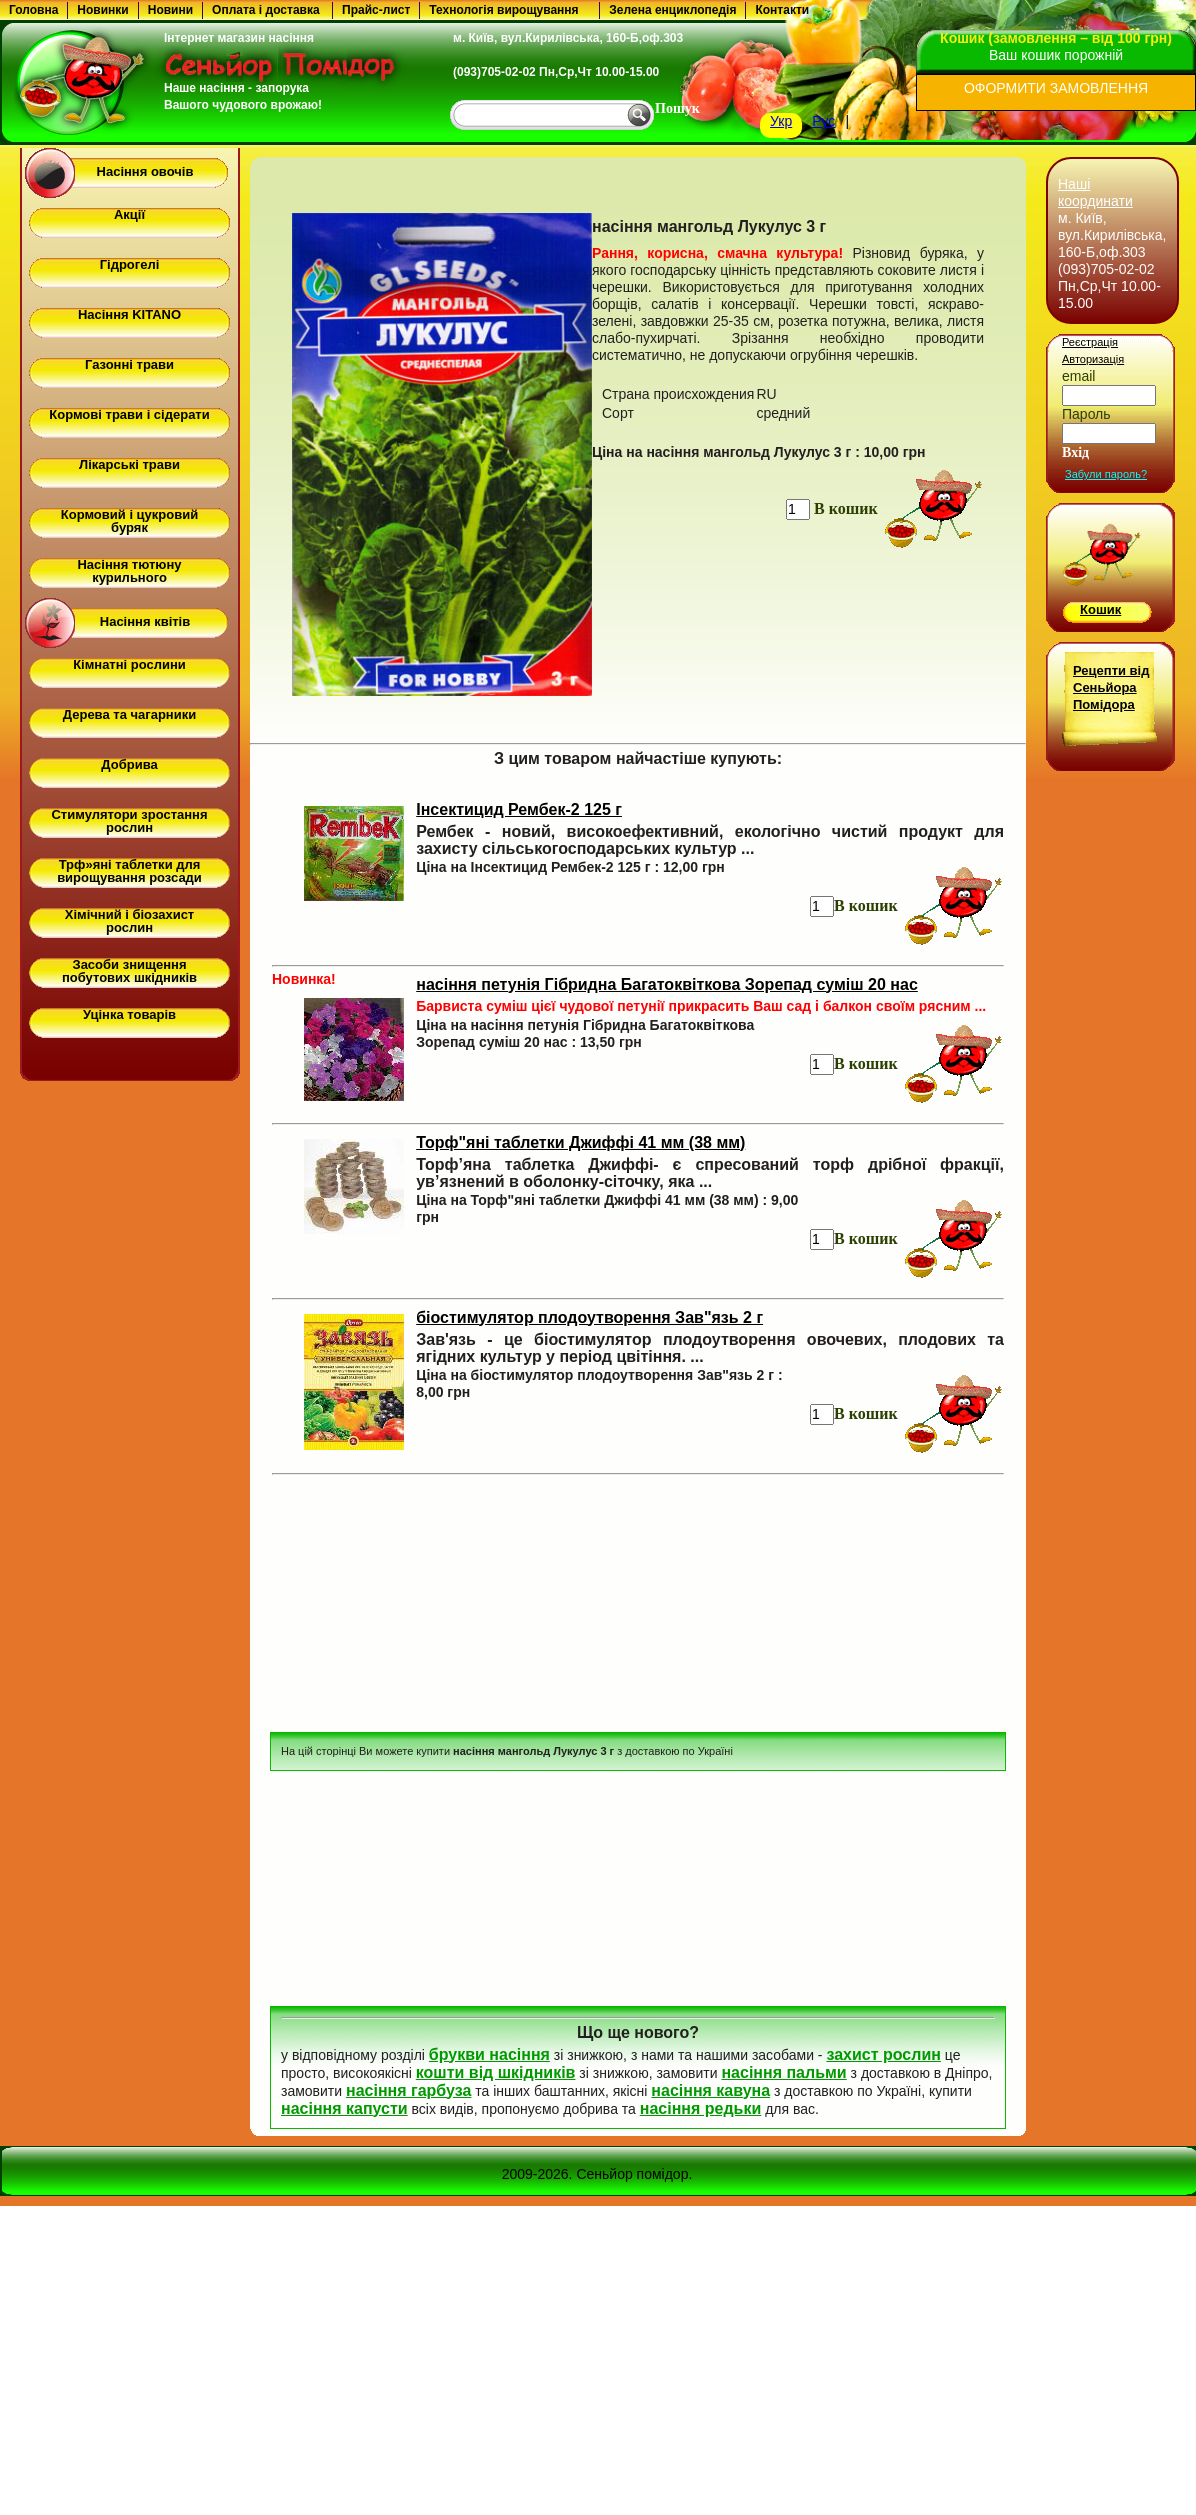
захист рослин (883, 2054)
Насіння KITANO (129, 314)
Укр (781, 121)
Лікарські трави (129, 464)
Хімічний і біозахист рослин (129, 921)
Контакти (782, 10)
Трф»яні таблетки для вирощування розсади (129, 871)
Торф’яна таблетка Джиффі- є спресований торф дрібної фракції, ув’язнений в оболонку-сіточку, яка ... (710, 1173)
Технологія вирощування (503, 10)
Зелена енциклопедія (672, 10)
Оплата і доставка (266, 10)
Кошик (1100, 609)
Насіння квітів (145, 621)
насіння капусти (344, 2108)
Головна (33, 10)
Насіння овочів (145, 171)
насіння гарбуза (408, 2090)
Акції (129, 214)
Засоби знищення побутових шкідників (129, 971)
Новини (170, 10)
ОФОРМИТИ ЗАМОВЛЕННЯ (1056, 88)
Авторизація (1093, 359)
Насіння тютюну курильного (129, 571)
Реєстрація (1090, 342)
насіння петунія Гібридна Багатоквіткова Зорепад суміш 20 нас (667, 984)
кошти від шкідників (496, 2072)
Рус (823, 121)
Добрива (129, 764)
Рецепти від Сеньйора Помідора (1111, 687)
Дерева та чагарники (129, 714)
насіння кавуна (710, 2090)
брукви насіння (489, 2054)
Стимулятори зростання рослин (129, 821)
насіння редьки (701, 2108)
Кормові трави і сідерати (129, 414)
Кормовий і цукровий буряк (129, 521)
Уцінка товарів (129, 1014)
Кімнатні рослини (129, 664)
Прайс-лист (376, 10)
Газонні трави (129, 364)
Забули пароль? (1106, 474)
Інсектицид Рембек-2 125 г (519, 809)
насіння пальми (783, 2072)
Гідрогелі (130, 264)
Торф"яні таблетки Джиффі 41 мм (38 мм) (580, 1142)
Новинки (102, 10)
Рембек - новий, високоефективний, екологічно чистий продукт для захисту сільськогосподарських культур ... (710, 840)
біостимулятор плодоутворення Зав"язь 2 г (589, 1317)
